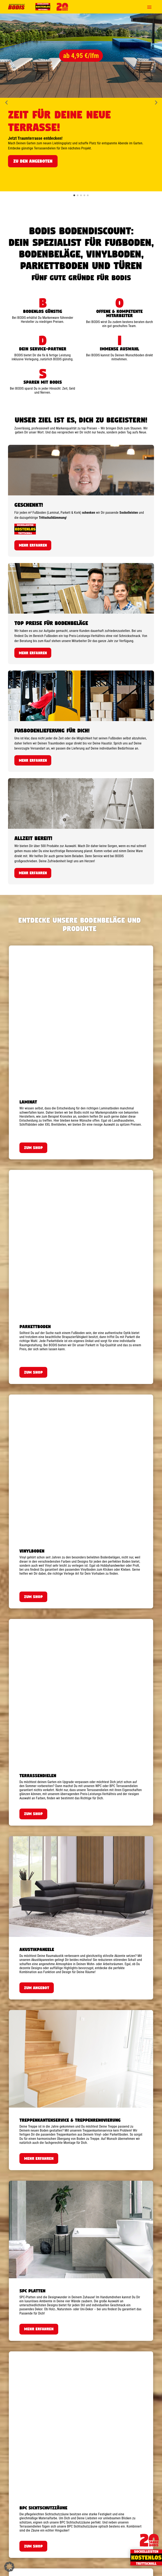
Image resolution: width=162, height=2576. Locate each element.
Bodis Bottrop (100, 2424)
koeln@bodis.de (29, 2498)
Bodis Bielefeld (36, 2424)
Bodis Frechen (34, 2480)
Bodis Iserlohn (35, 2452)
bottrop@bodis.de (96, 2442)
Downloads (120, 2558)
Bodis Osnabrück (37, 2509)
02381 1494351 (94, 2494)
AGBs (107, 2558)
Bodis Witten (98, 2509)
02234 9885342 (29, 2494)
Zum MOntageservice (46, 2350)
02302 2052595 (94, 2522)
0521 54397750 (29, 2437)
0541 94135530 (29, 2522)
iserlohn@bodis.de (31, 2469)
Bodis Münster (100, 2452)
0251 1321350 (94, 2465)
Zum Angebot (39, 1439)
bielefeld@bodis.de (32, 2442)
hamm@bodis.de (95, 2498)
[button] (9, 2566)
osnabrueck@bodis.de (33, 2526)
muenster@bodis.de (97, 2469)
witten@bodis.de (95, 2526)
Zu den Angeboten (32, 161)
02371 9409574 (29, 2465)
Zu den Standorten (34, 2184)
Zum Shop (35, 1015)
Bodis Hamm (97, 2480)
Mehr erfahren (36, 546)
